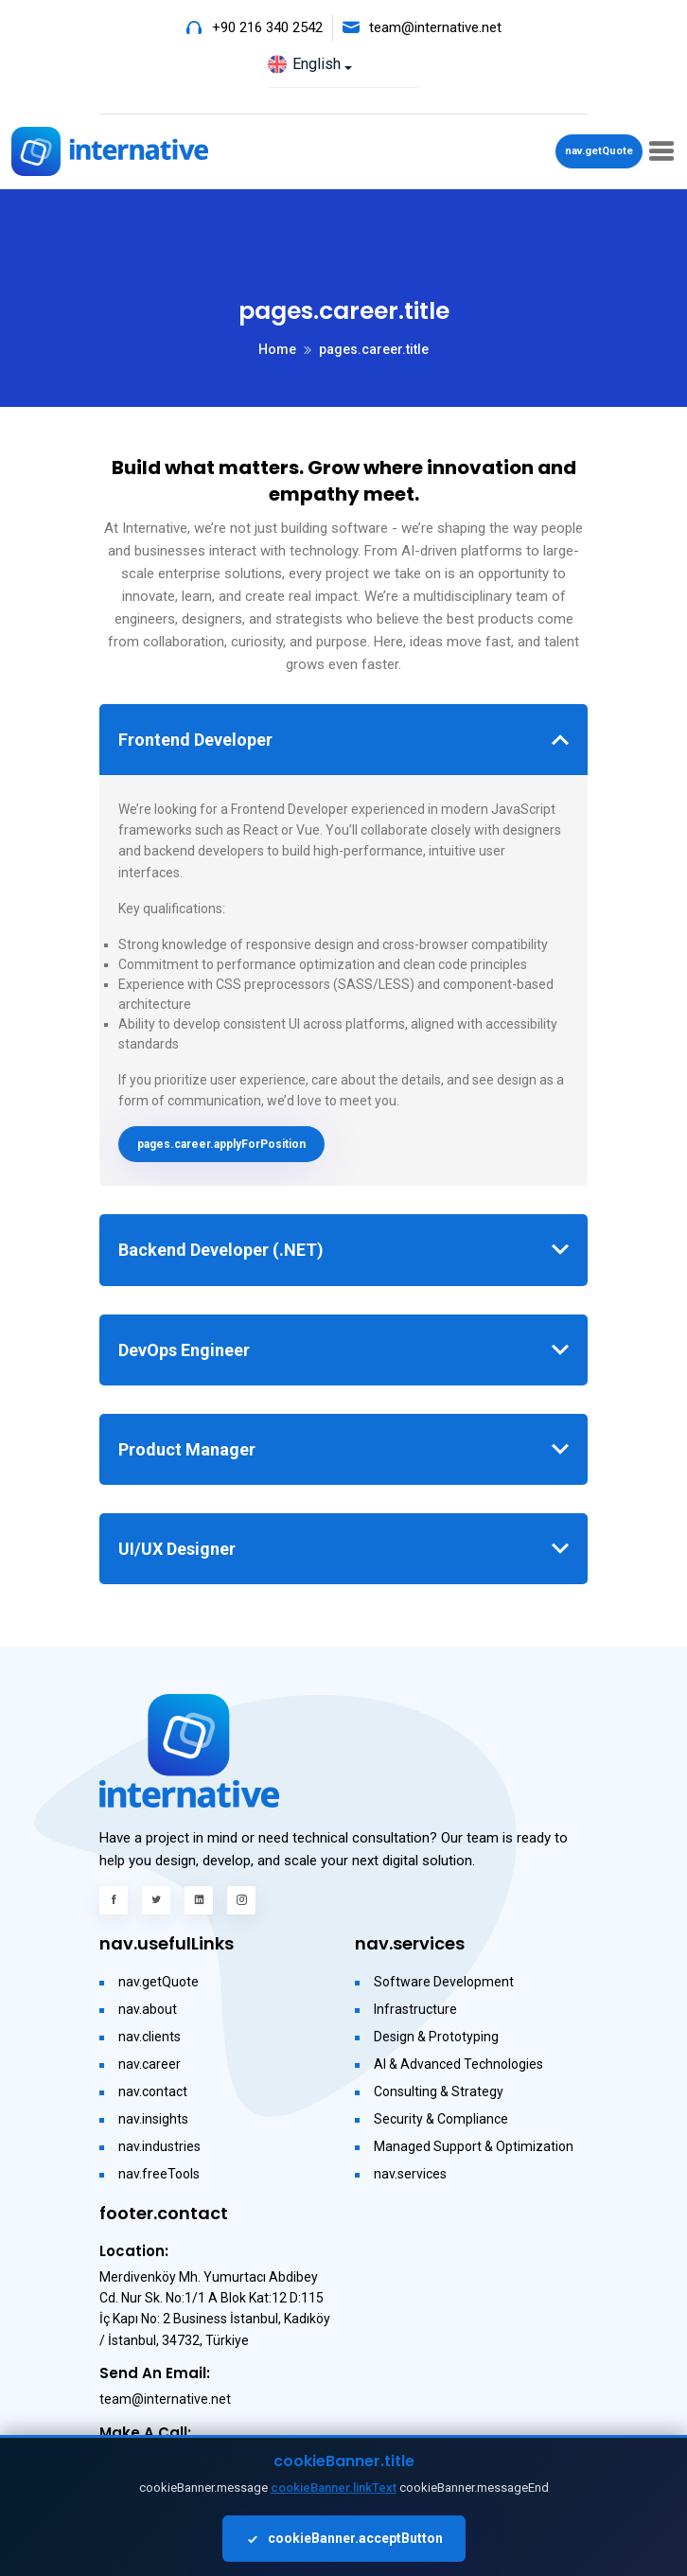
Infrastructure (415, 2009)
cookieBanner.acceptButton (344, 2539)
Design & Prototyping (436, 2036)
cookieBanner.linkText (333, 2487)
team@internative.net (435, 27)
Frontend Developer (195, 740)
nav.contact (152, 2091)
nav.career (149, 2064)
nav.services (410, 2173)
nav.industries (159, 2146)
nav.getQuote (599, 151)
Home (277, 349)
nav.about (147, 2009)
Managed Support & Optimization (473, 2146)
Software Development (444, 1981)
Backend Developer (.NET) (221, 1250)
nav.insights (153, 2118)
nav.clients (149, 2036)
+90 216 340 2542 (267, 27)
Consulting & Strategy (438, 2091)
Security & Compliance (441, 2118)
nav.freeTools (159, 2173)
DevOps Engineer (184, 1350)
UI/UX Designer (177, 1549)
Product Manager (186, 1449)
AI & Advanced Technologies (458, 2064)
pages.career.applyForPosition (221, 1144)
